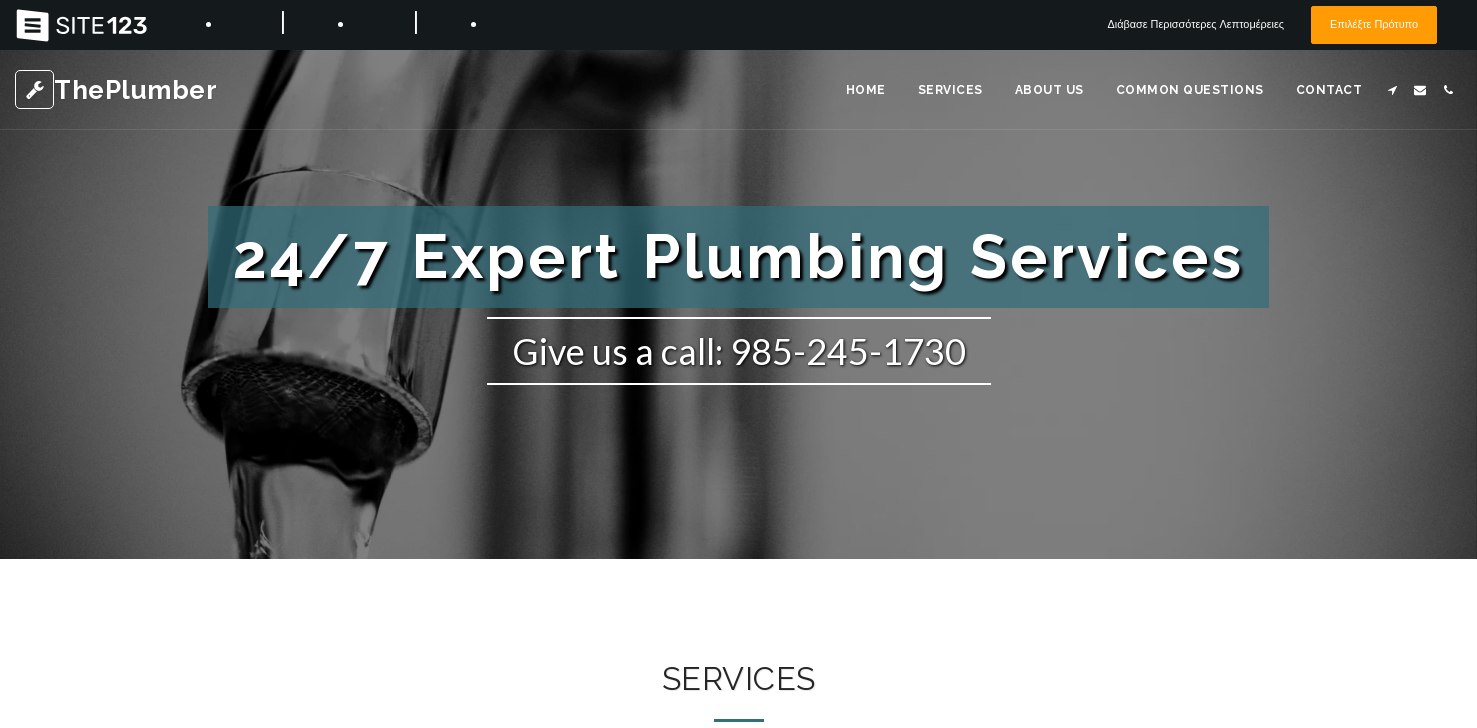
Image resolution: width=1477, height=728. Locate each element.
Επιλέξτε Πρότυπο (1368, 24)
